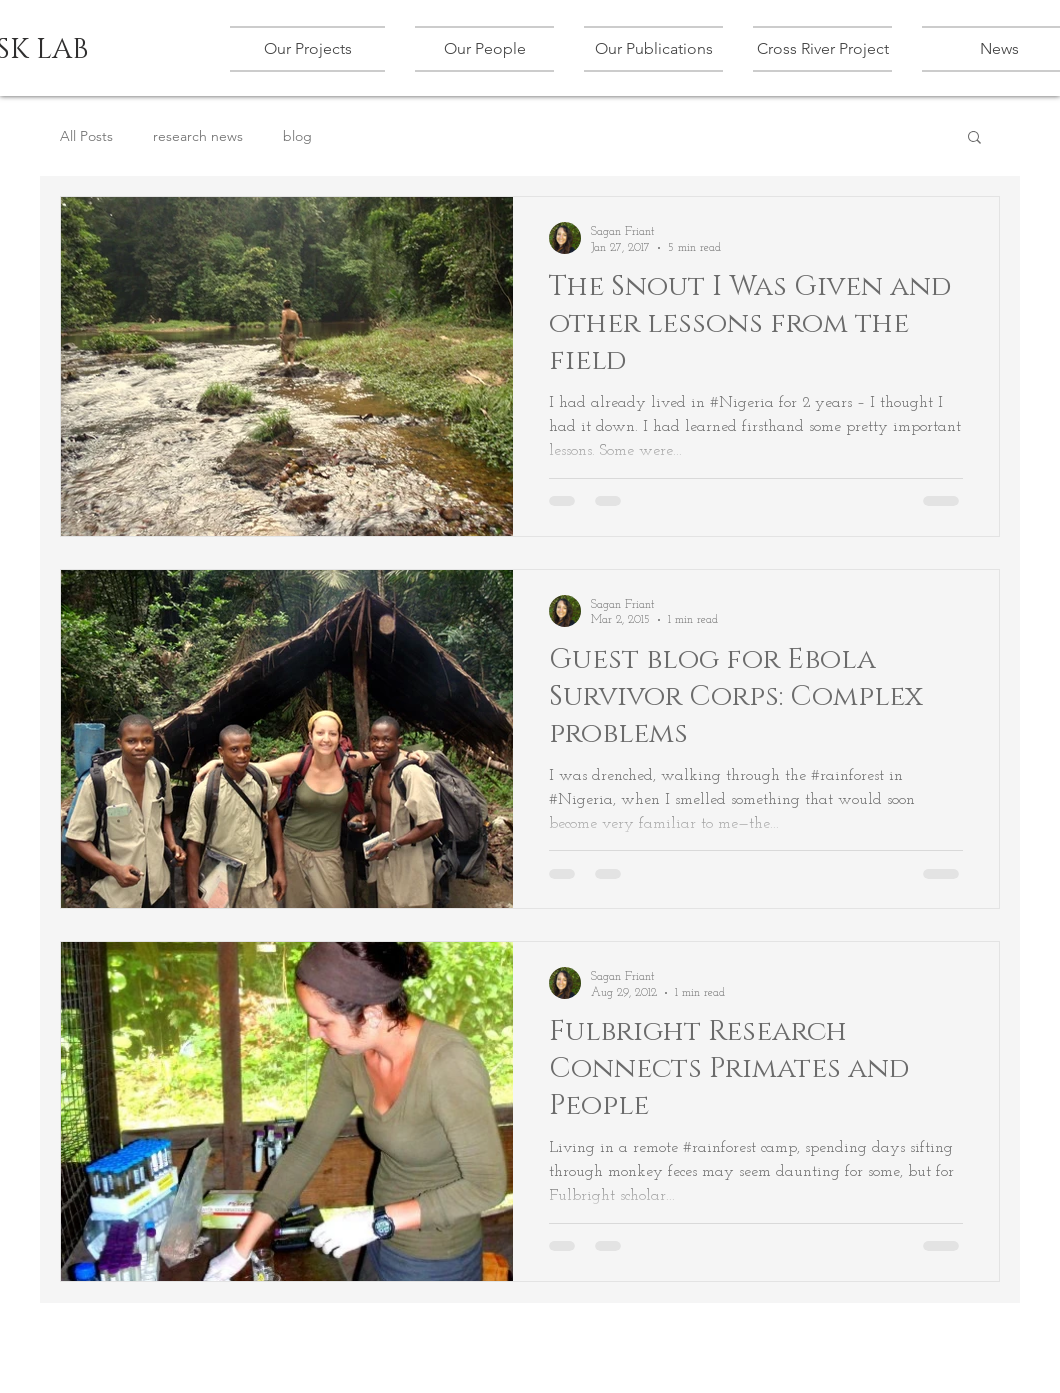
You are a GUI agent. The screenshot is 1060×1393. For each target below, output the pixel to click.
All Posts (86, 136)
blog (297, 136)
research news (198, 136)
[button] (315, 49)
